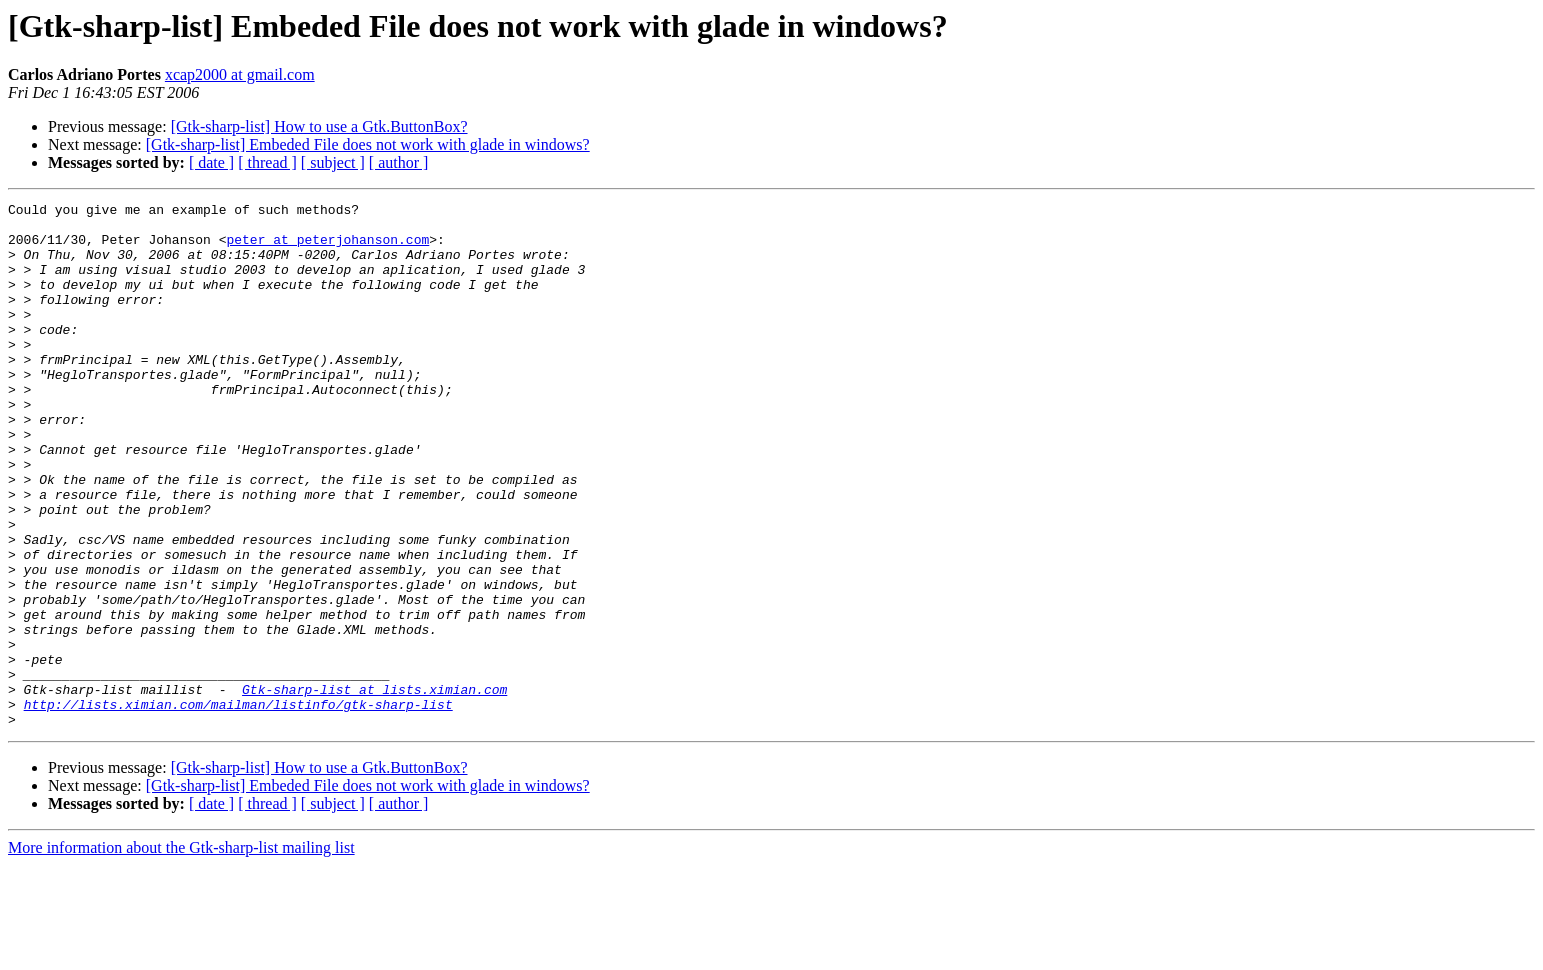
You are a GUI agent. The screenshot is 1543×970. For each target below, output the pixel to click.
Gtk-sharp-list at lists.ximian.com (374, 788)
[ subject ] (333, 162)
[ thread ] (267, 162)
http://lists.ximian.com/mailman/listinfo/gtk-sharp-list (238, 806)
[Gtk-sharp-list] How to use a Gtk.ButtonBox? (319, 126)
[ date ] (211, 162)
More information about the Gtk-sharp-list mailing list (181, 952)
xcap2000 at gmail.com (240, 74)
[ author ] (399, 162)
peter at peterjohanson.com (327, 248)
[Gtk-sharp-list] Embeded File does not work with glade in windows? (368, 144)
